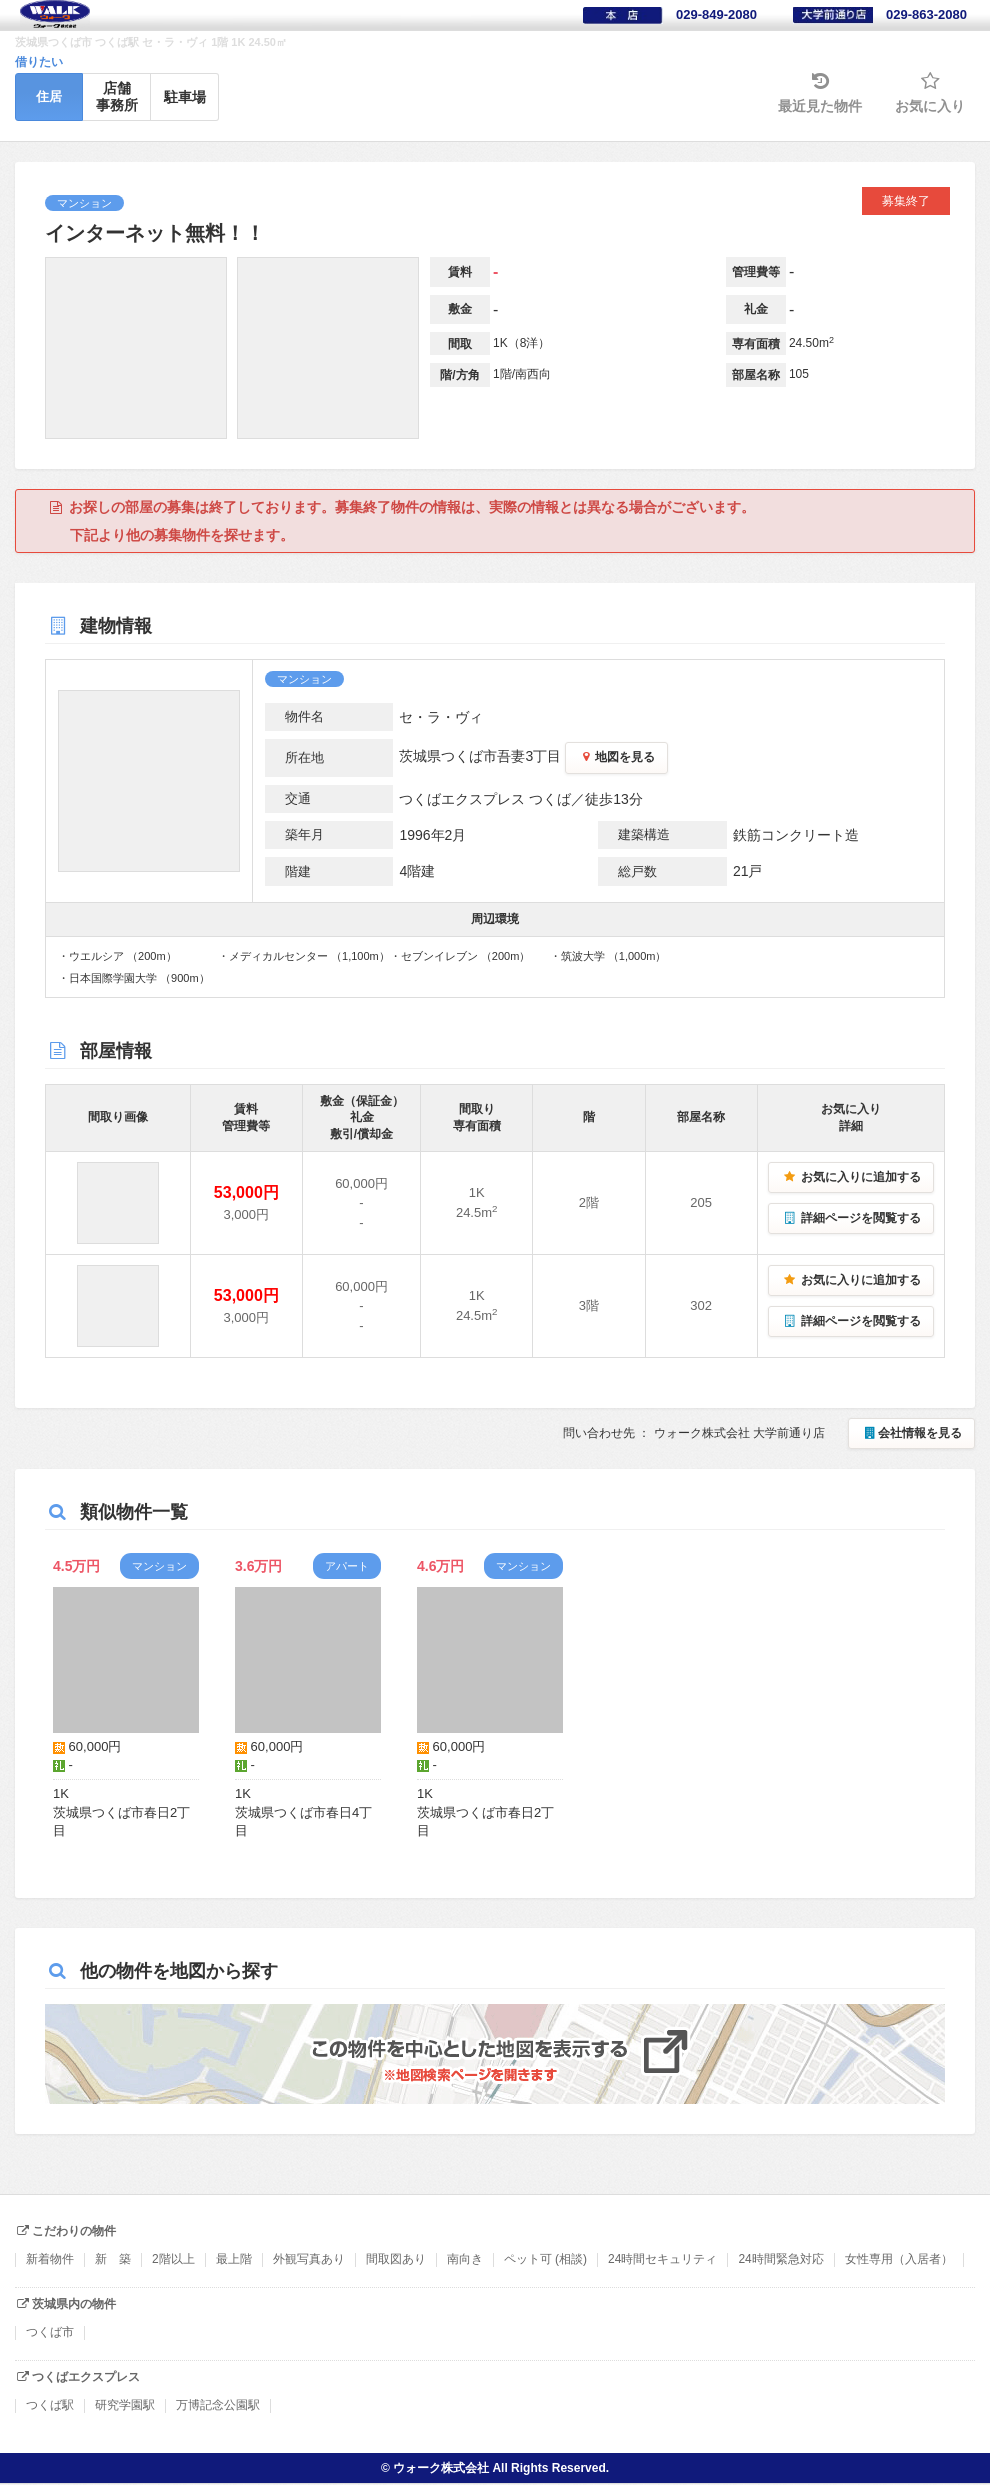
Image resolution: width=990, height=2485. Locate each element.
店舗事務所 (117, 96)
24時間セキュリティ (662, 2259)
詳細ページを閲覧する (851, 1218)
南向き (465, 2259)
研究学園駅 (125, 2405)
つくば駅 (50, 2405)
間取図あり (396, 2259)
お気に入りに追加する (851, 1177)
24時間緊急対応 (780, 2259)
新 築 (113, 2259)
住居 (49, 96)
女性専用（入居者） (899, 2259)
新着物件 (50, 2259)
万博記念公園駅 (218, 2405)
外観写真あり (309, 2259)
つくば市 (50, 2332)
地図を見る (616, 757)
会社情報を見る (911, 1433)
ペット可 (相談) (545, 2259)
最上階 (234, 2259)
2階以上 (173, 2259)
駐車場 (185, 97)
